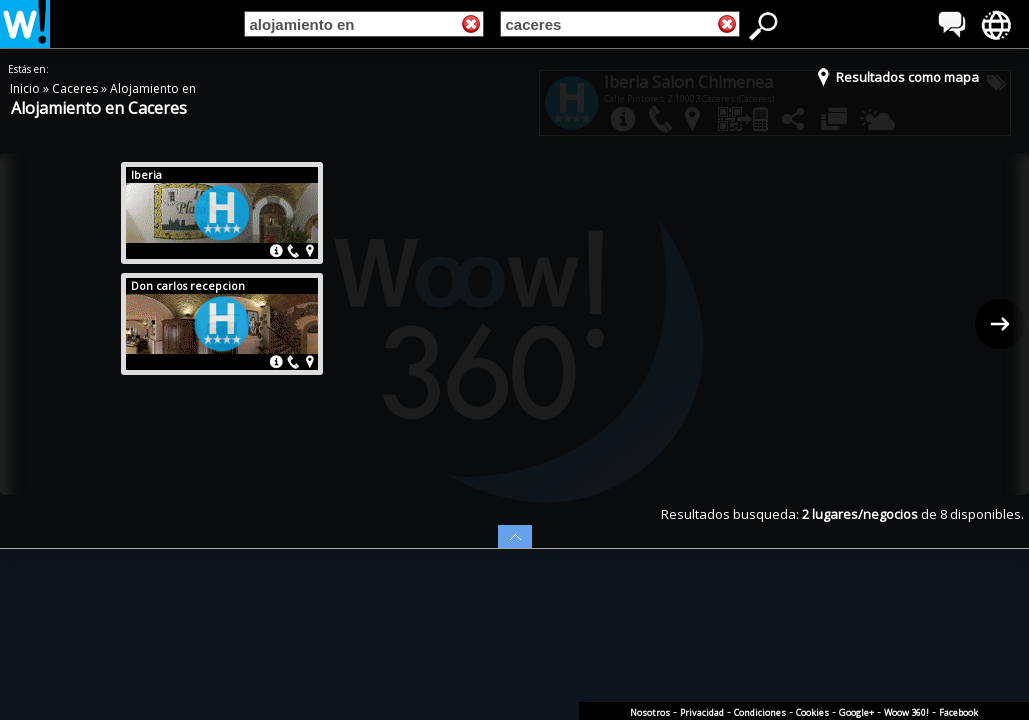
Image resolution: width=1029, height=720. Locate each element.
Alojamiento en (153, 88)
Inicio (26, 88)
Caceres (76, 88)
